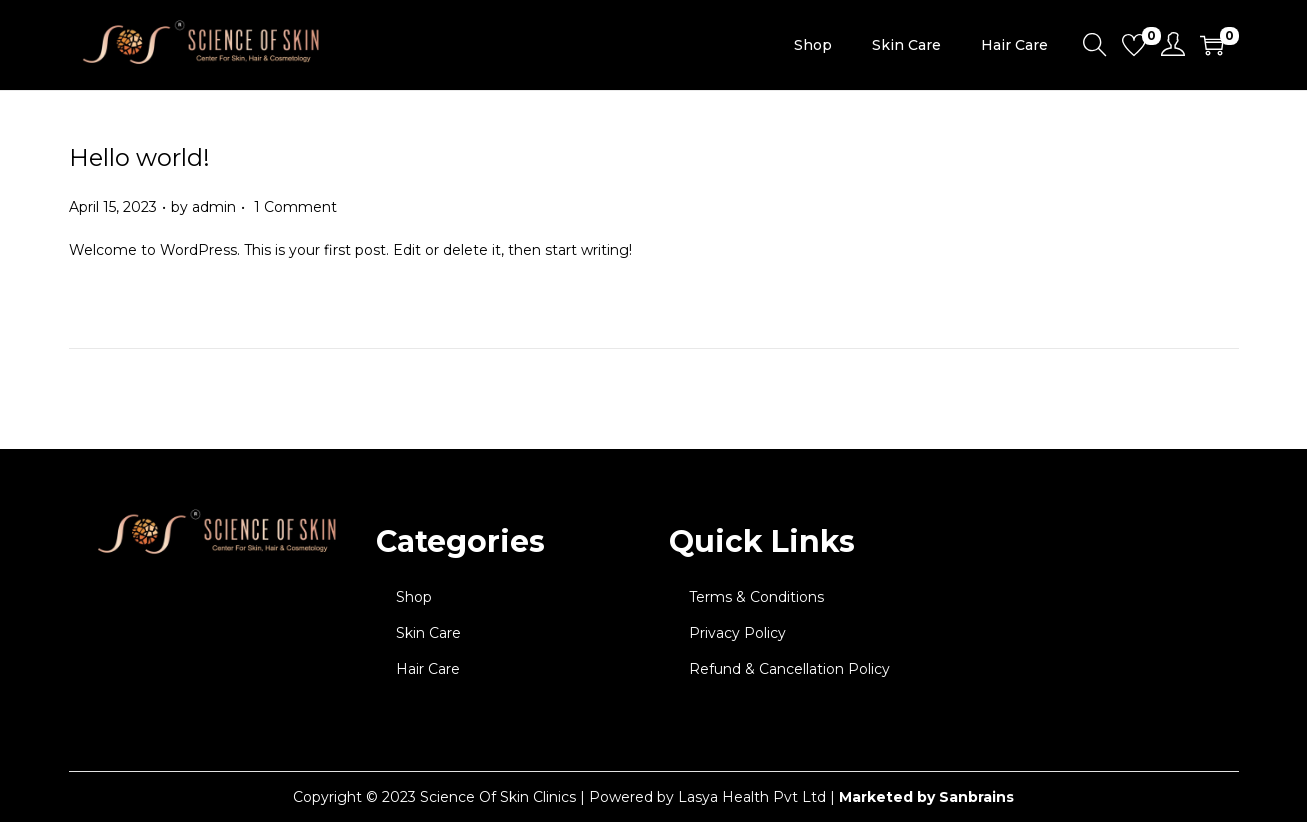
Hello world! (139, 157)
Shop (414, 597)
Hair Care (428, 669)
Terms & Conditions (756, 597)
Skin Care (428, 633)
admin (214, 207)
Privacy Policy (737, 633)
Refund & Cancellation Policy (789, 669)
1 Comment (295, 207)
